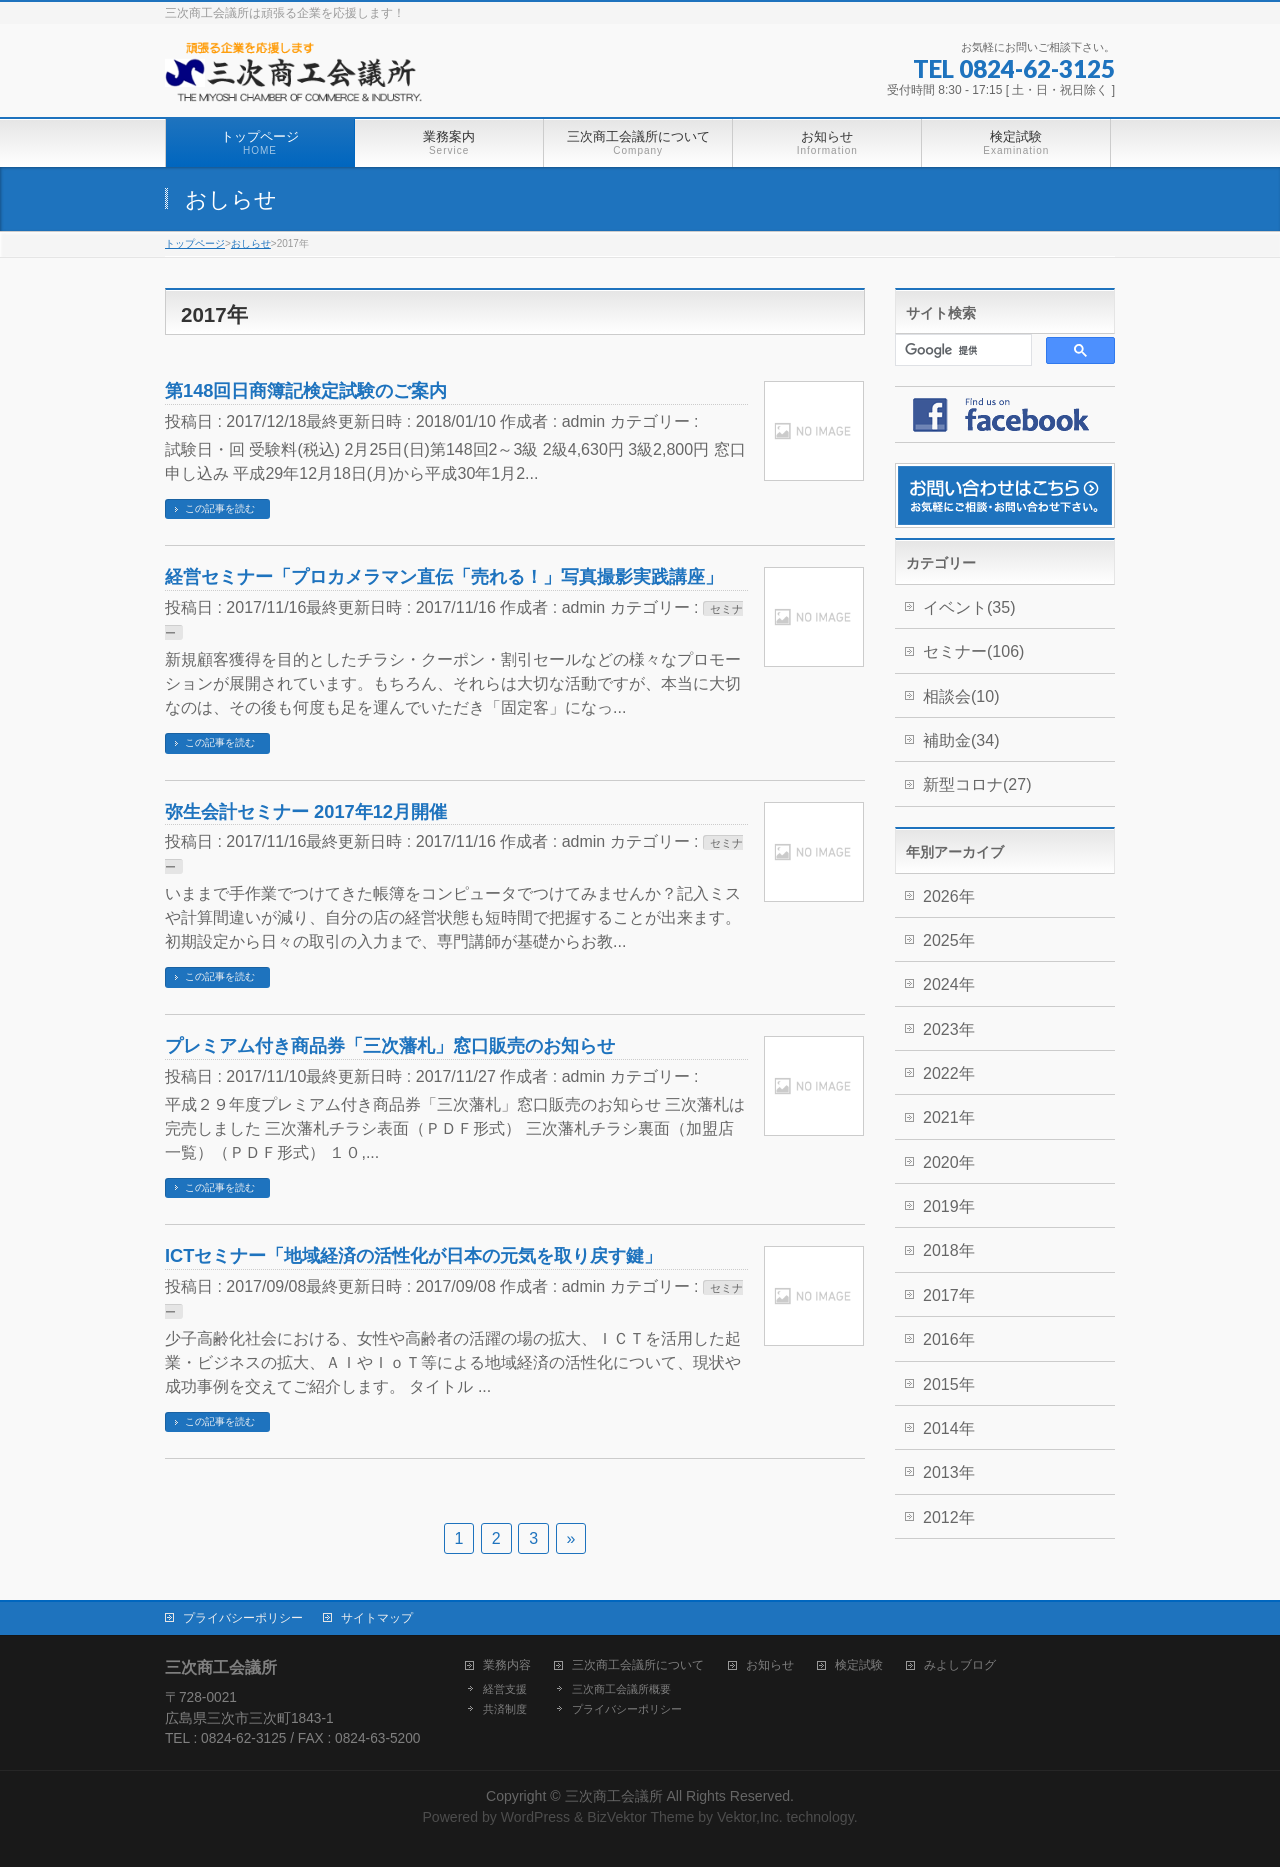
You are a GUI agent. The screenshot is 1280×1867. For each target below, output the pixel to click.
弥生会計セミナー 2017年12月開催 (306, 811)
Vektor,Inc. (750, 1817)
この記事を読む (220, 508)
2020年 (949, 1162)
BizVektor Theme (640, 1817)
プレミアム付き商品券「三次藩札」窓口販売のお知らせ (390, 1045)
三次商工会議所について (638, 1665)
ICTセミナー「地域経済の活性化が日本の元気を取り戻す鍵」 (413, 1255)
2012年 (949, 1517)
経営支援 (505, 1689)
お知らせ (770, 1665)
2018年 (949, 1250)
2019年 (949, 1206)
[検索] (961, 350)
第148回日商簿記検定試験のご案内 (306, 390)
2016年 (949, 1339)
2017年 (949, 1295)
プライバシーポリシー (243, 1618)
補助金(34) (961, 740)
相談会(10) (961, 696)
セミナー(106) (973, 651)
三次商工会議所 (614, 1796)
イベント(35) (969, 607)
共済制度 (505, 1709)
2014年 (949, 1428)
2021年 (949, 1117)
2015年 (949, 1384)
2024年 (949, 984)
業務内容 (507, 1665)
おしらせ (251, 243)
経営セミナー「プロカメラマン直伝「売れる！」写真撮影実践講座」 (444, 576)
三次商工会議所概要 (621, 1689)
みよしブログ (960, 1665)
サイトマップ (377, 1618)
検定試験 (859, 1665)
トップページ (195, 243)
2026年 (949, 896)
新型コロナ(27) (977, 784)
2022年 (949, 1073)
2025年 (949, 940)
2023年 (949, 1029)
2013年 (949, 1472)
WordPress (535, 1817)
